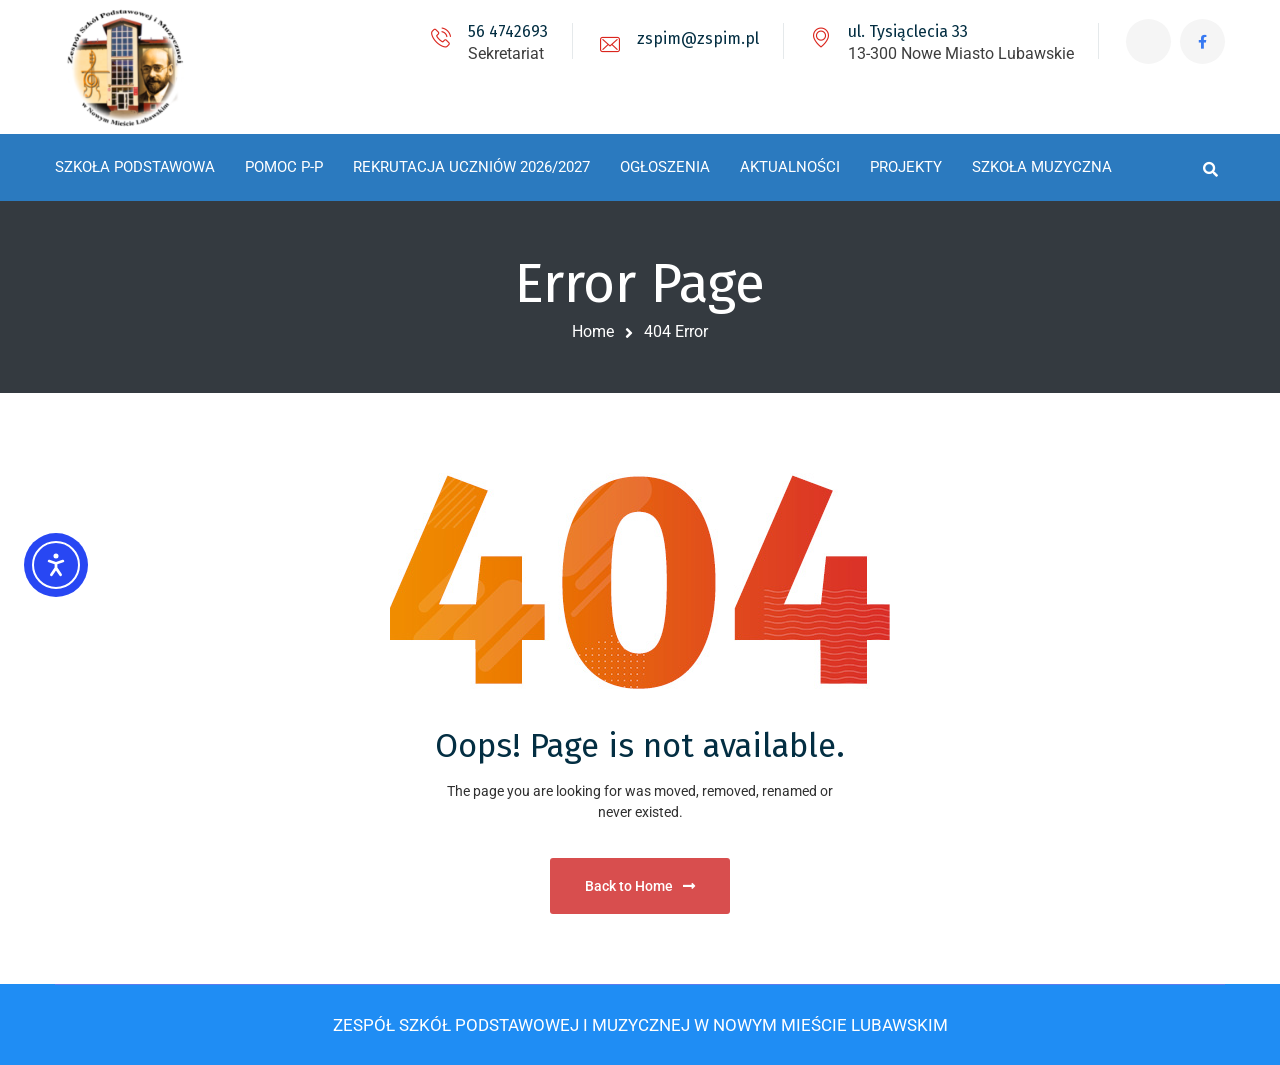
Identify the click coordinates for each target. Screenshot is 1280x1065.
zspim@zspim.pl (698, 38)
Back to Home (640, 886)
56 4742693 (508, 31)
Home (593, 331)
